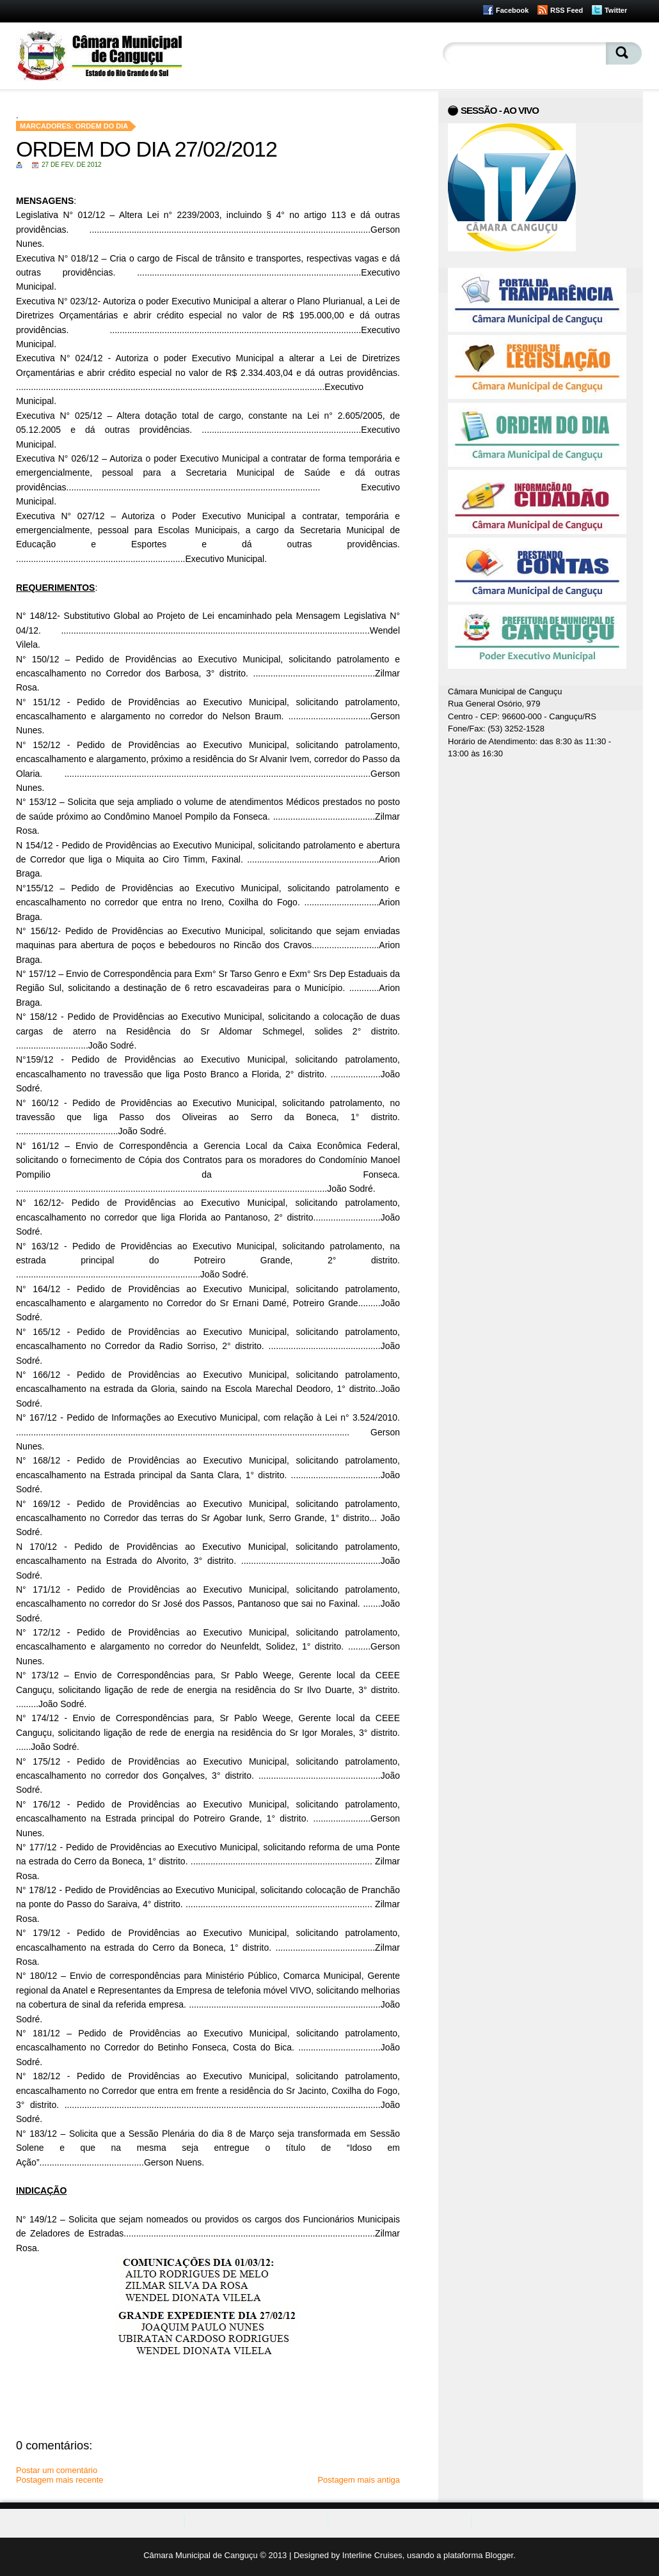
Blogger (499, 2555)
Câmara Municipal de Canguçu (200, 2555)
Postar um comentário (56, 2470)
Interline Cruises (372, 2555)
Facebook (512, 10)
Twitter (616, 10)
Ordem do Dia (102, 126)
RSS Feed (566, 10)
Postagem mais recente (60, 2480)
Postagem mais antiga (358, 2480)
